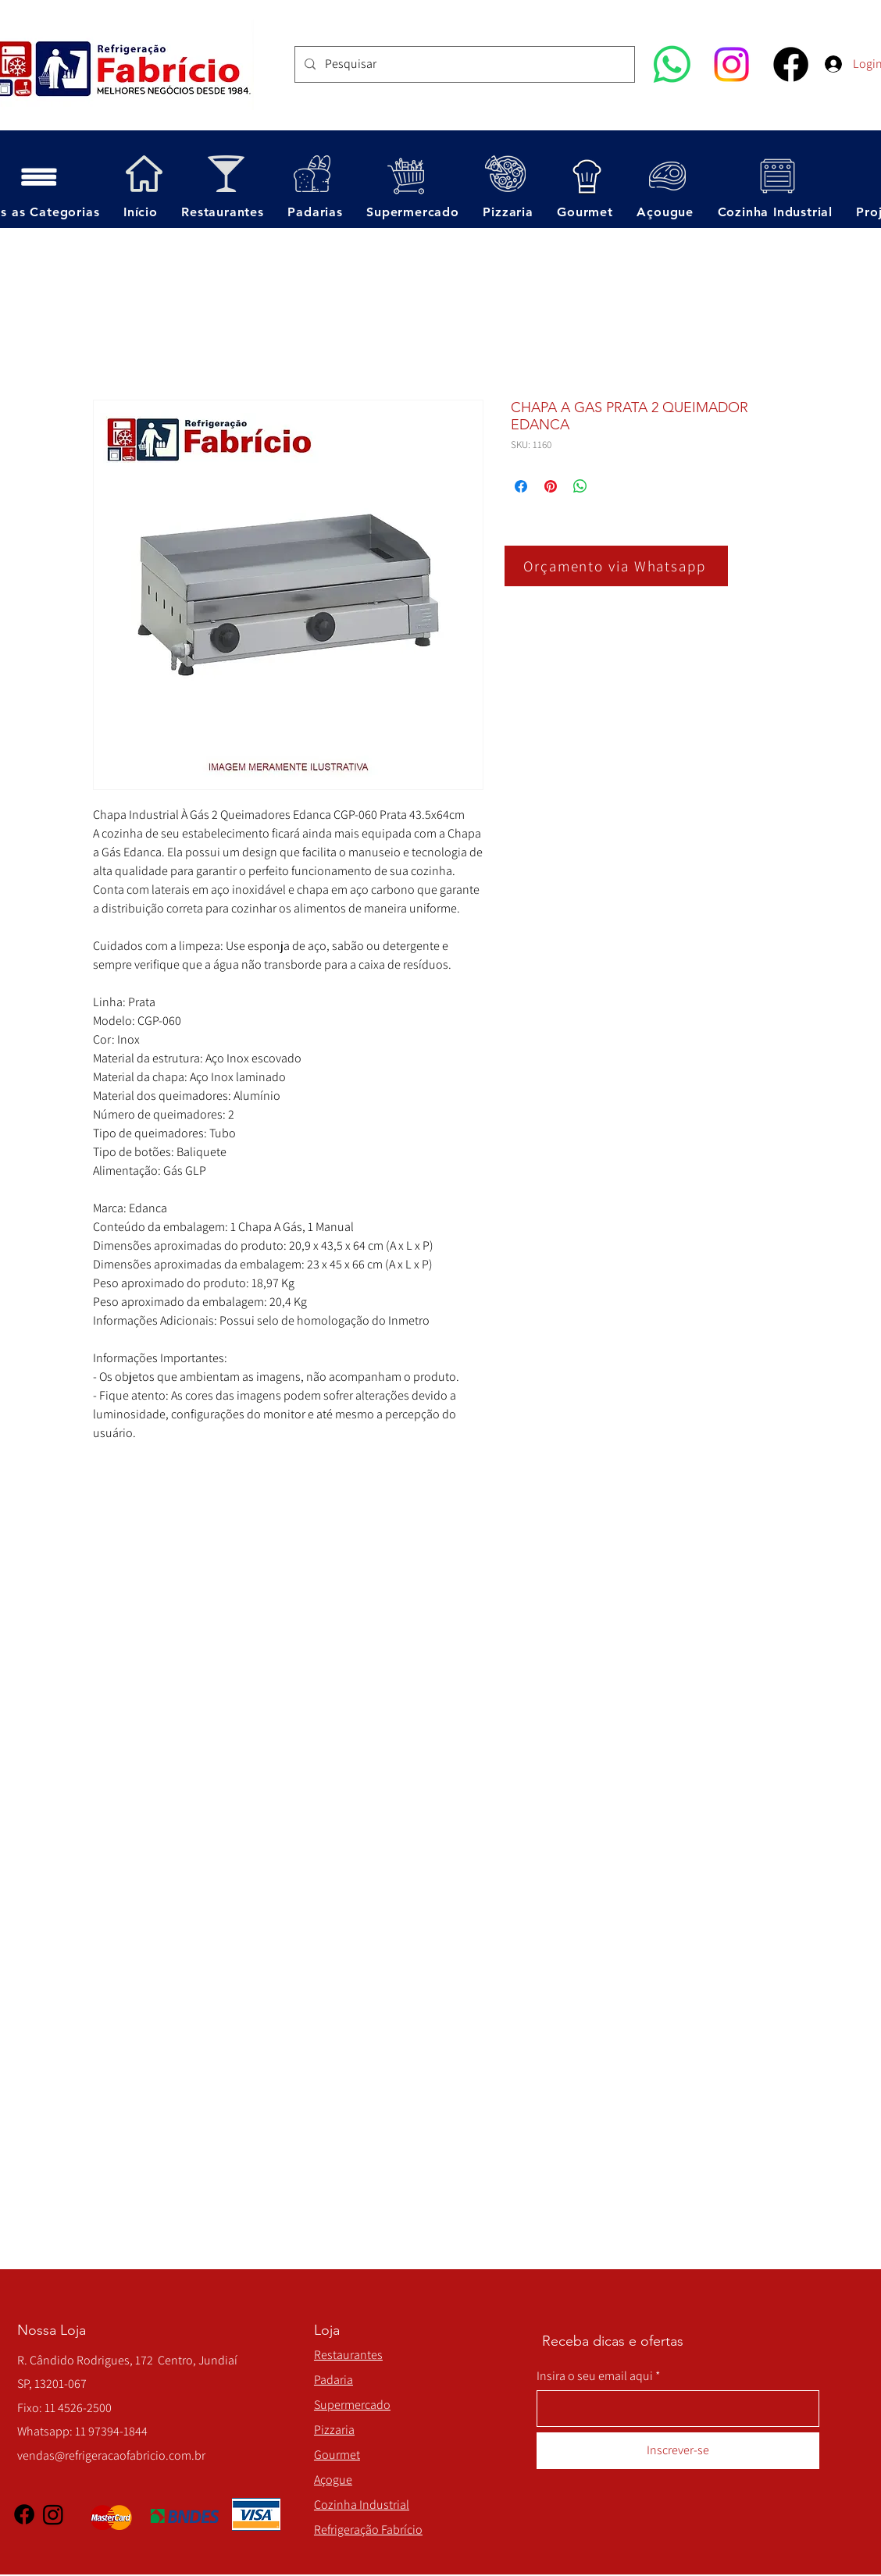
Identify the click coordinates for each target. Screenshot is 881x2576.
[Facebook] (791, 64)
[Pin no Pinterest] (550, 486)
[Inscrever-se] (678, 2450)
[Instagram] (731, 64)
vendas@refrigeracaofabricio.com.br (111, 2455)
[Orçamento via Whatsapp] (616, 566)
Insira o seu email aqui (595, 2376)
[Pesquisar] (463, 64)
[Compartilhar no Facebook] (521, 486)
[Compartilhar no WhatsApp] (580, 486)
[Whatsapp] (672, 64)
